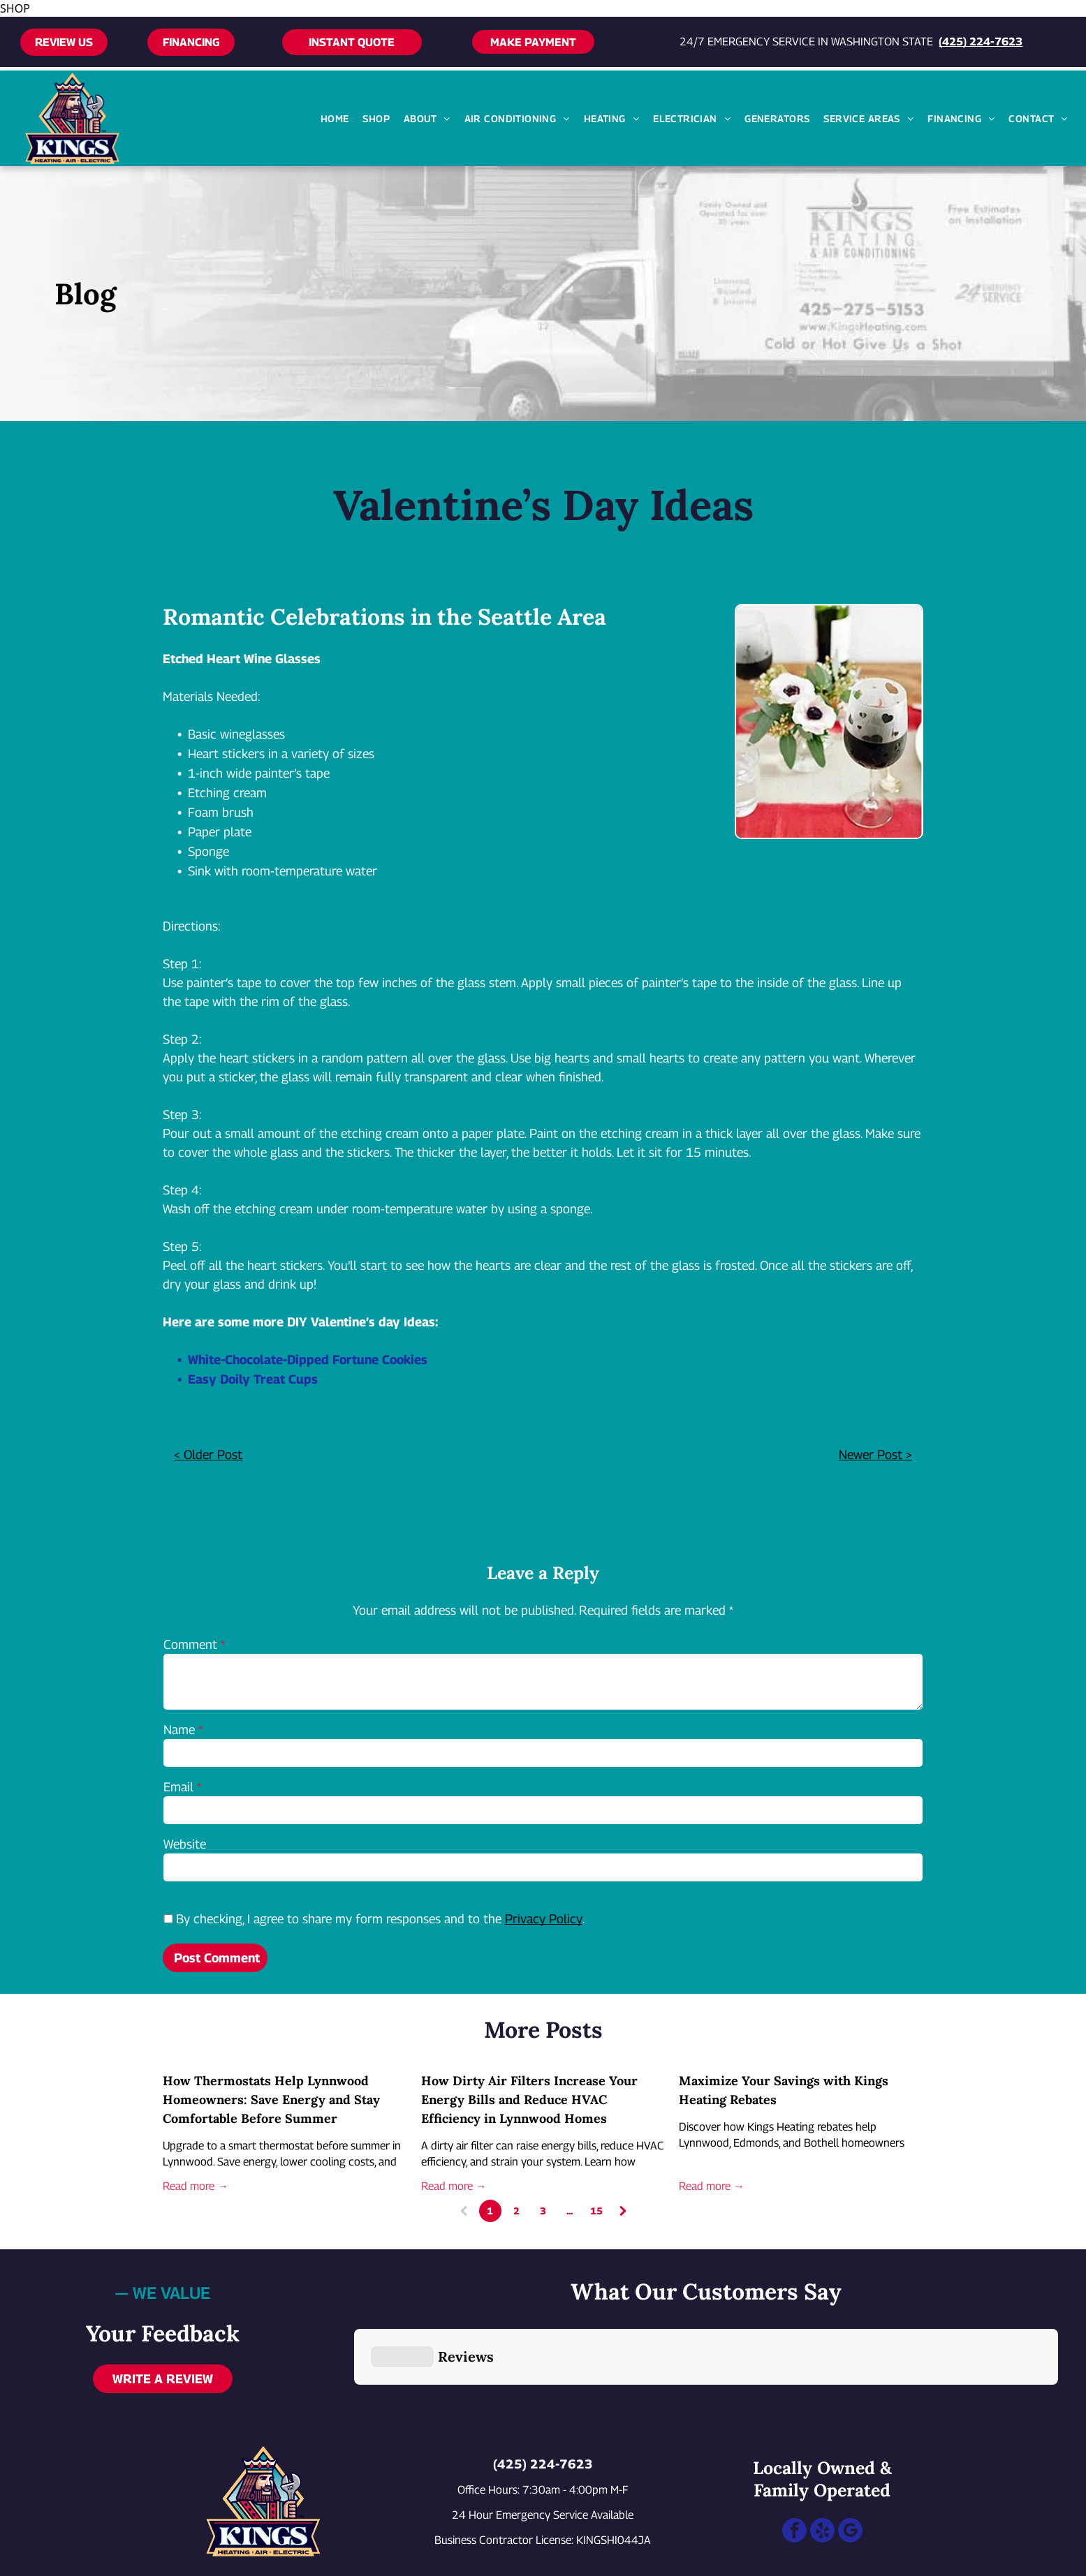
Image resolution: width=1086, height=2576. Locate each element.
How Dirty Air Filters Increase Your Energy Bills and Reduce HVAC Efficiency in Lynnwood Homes (529, 2099)
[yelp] (822, 2465)
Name (179, 1729)
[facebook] (794, 2465)
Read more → (195, 2186)
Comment (190, 1644)
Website (184, 1844)
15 (596, 2210)
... (569, 2210)
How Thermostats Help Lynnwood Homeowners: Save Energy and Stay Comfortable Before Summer (271, 2099)
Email (178, 1786)
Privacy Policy (543, 1918)
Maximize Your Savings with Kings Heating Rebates (783, 2090)
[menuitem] (335, 118)
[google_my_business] (850, 2465)
